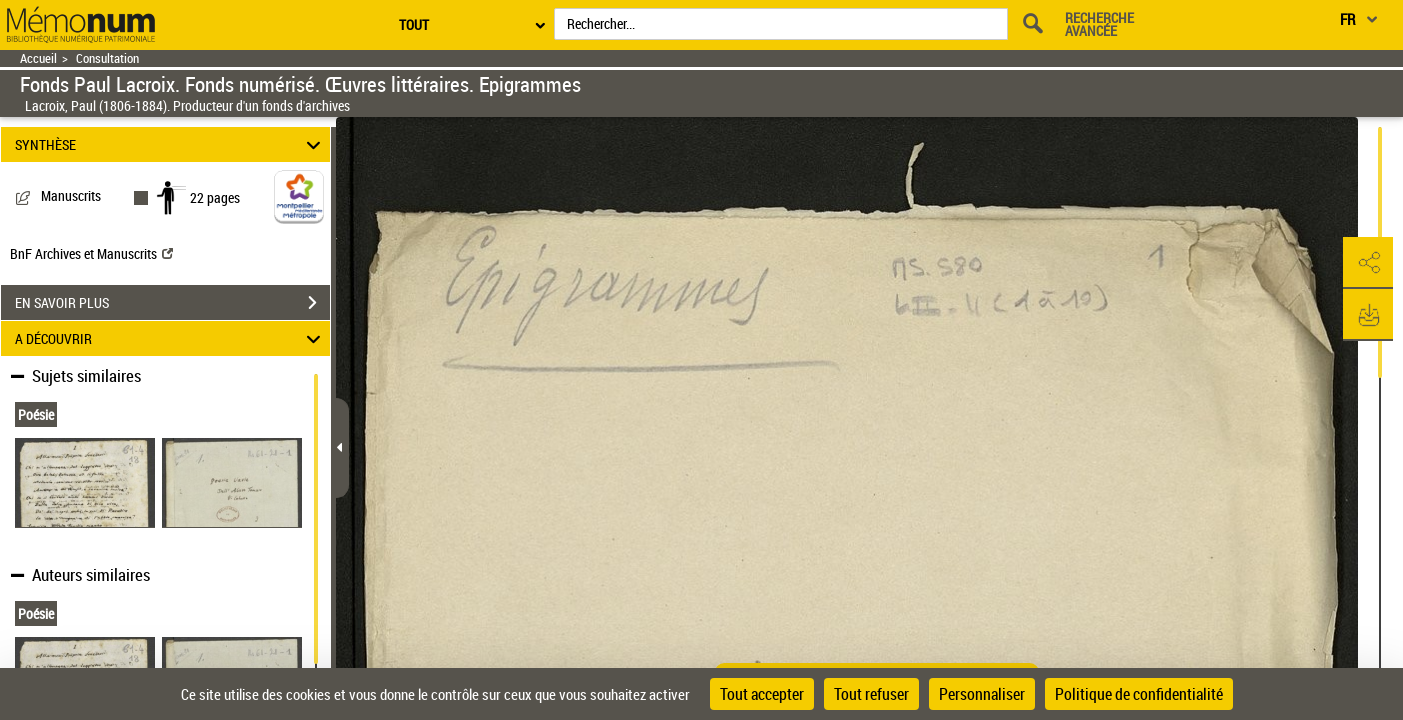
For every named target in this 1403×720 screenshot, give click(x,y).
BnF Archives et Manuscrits (91, 253)
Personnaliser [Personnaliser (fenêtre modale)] (982, 694)
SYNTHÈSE (170, 144)
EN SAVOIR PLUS (172, 303)
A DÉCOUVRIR (170, 338)
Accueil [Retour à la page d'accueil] (38, 58)
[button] (1368, 263)
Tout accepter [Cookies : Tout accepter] (762, 694)
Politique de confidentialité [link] (1139, 694)
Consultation (107, 58)
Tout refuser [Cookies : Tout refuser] (871, 694)
